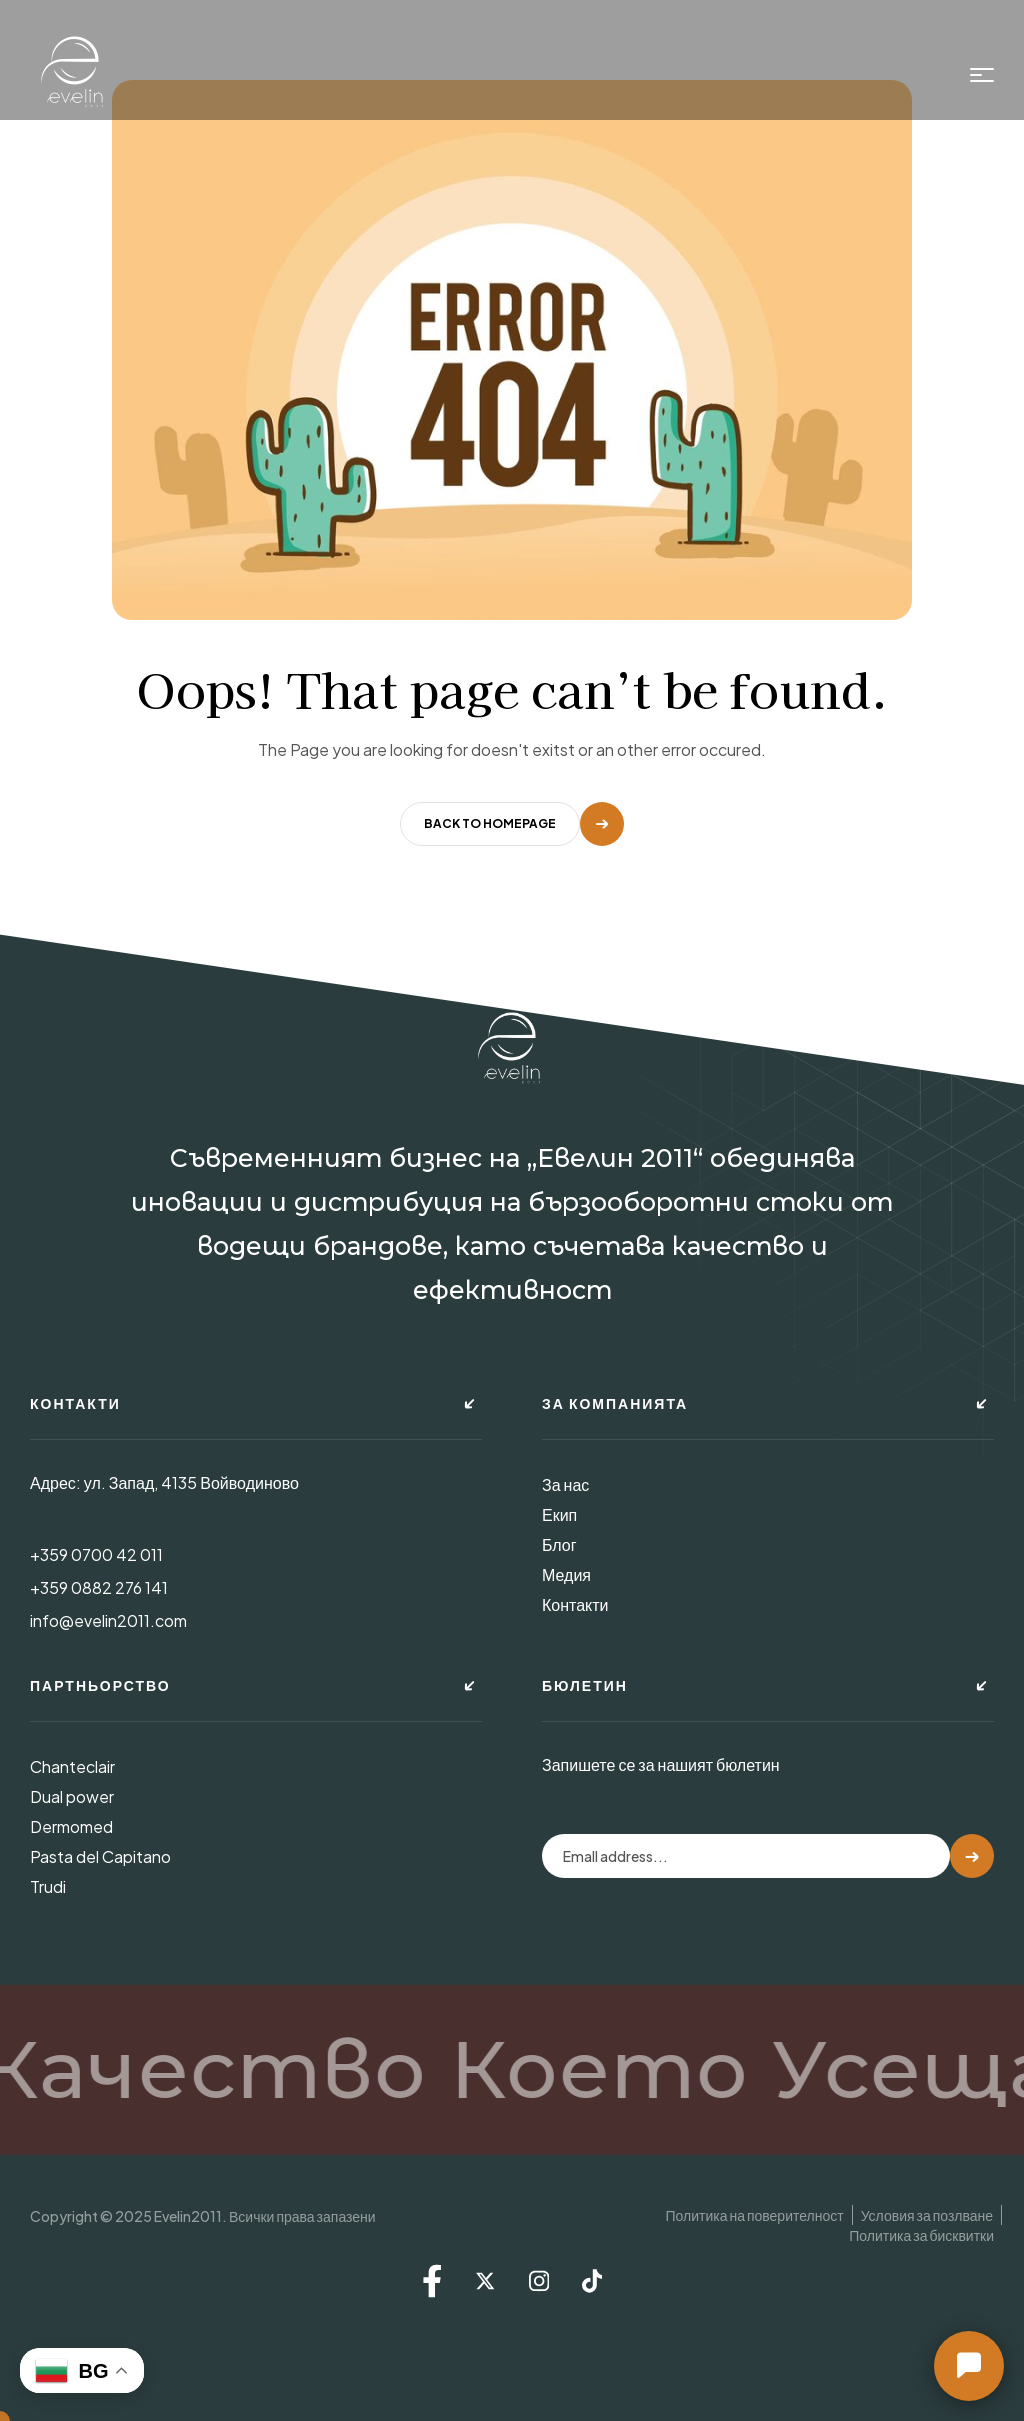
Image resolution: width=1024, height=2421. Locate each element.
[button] (969, 2366)
